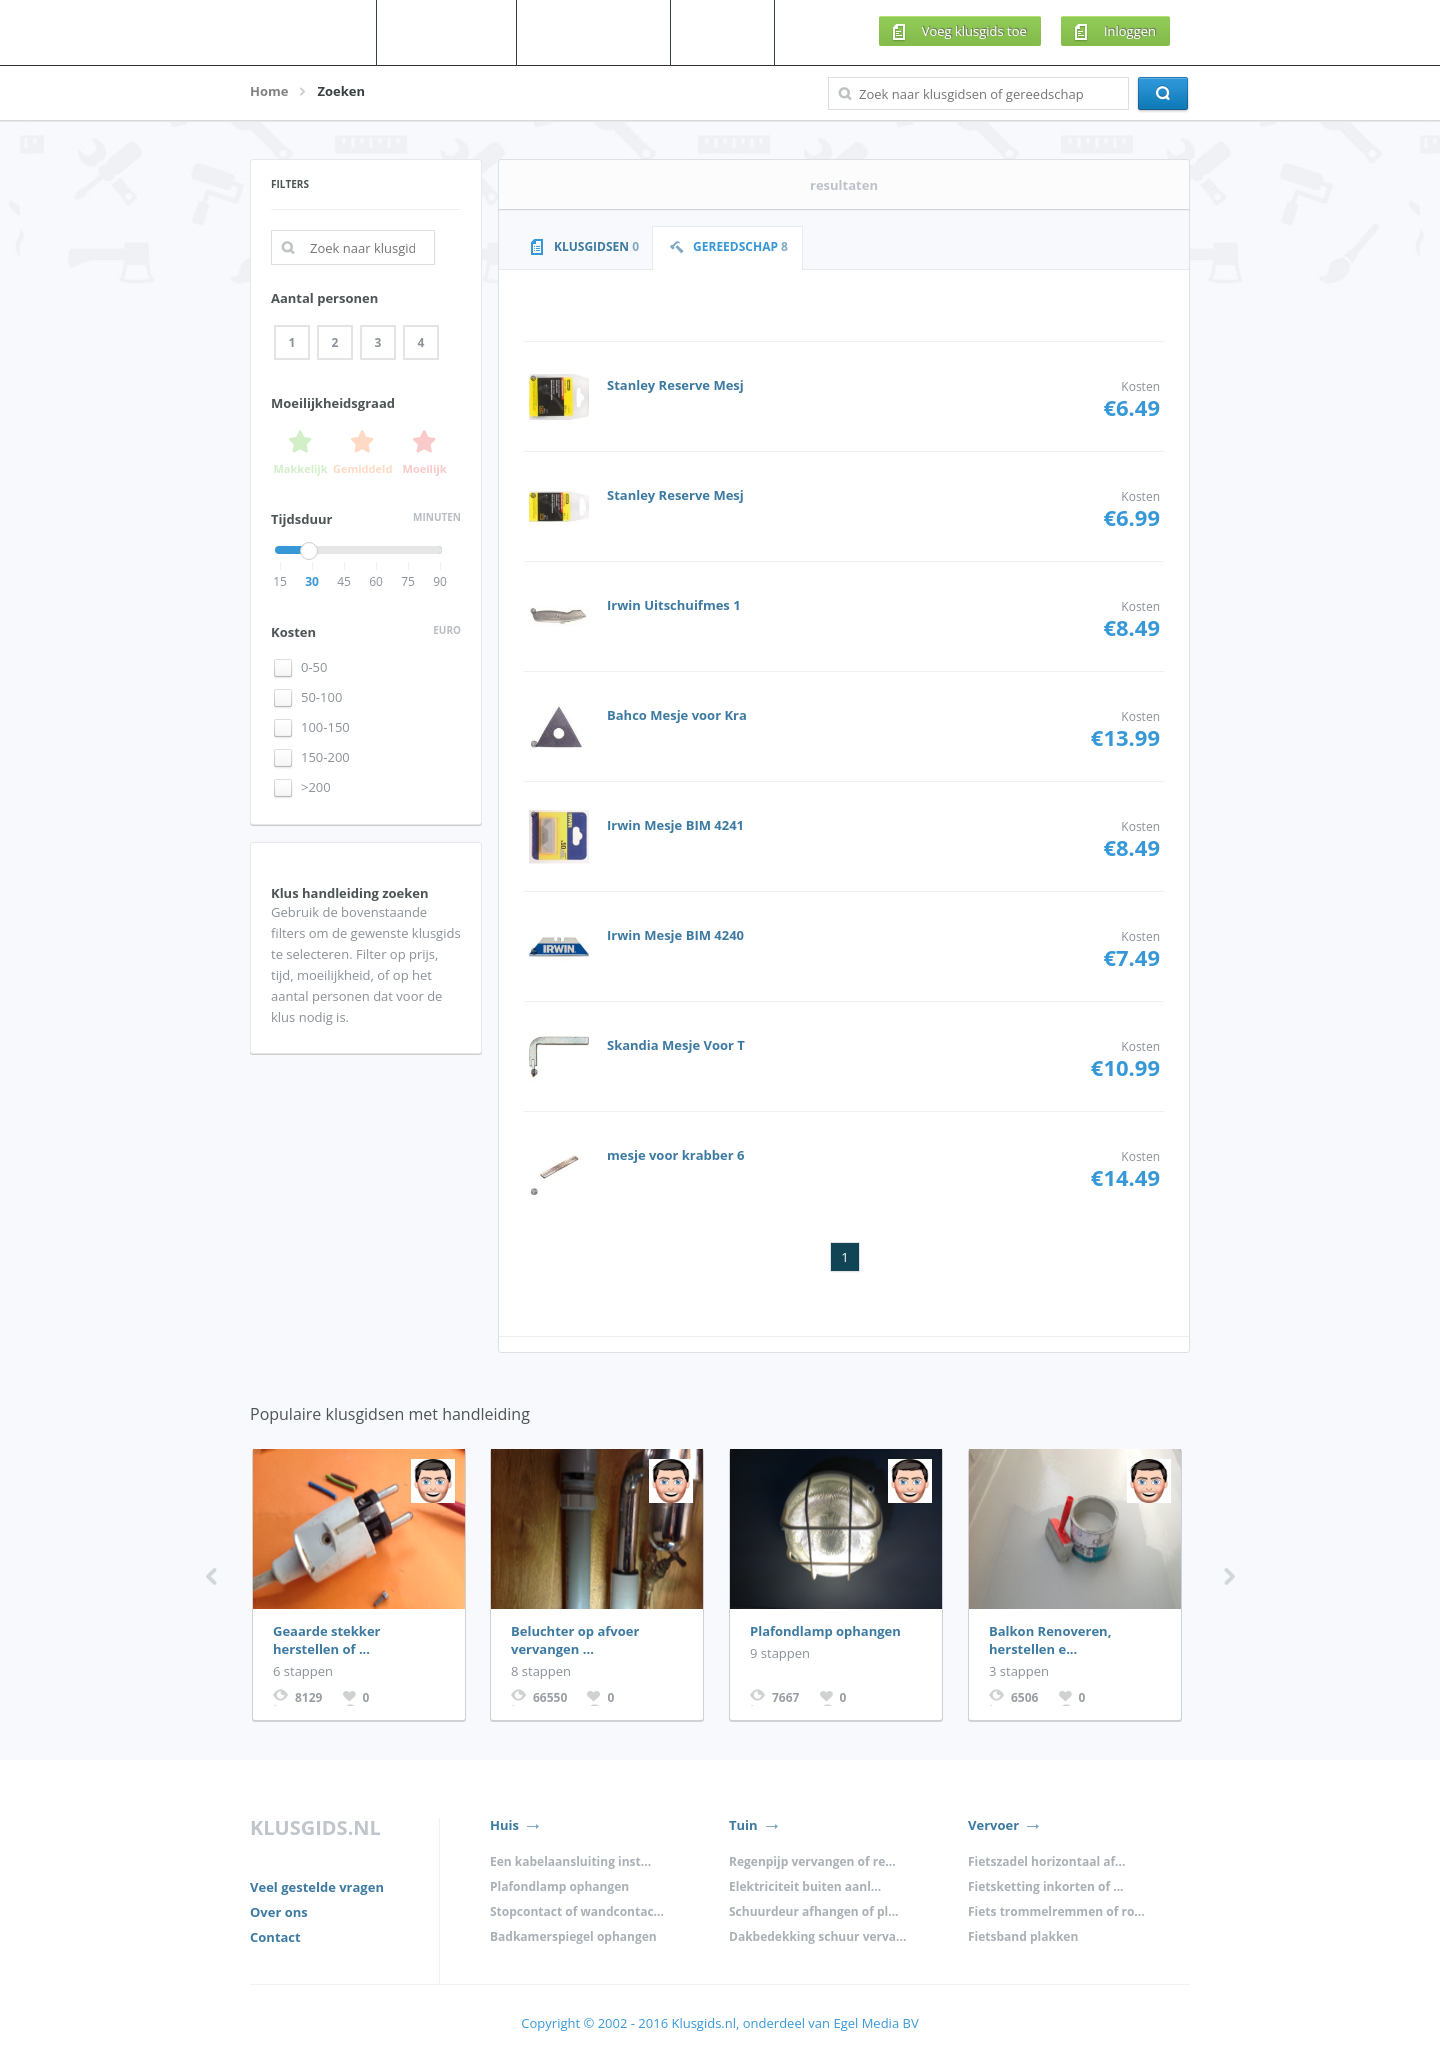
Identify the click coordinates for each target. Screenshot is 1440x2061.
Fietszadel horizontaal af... (1046, 1861)
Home (269, 91)
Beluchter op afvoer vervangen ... (575, 1640)
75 (408, 581)
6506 (1024, 1697)
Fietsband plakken (1023, 1936)
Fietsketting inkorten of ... (1046, 1886)
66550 (550, 1697)
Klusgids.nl (702, 2023)
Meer (739, 32)
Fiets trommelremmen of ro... (1056, 1911)
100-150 (325, 727)
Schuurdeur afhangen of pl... (814, 1911)
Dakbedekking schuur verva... (817, 1936)
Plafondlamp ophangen (825, 1631)
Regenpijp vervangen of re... (812, 1861)
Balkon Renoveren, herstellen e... (1050, 1640)
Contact (275, 1937)
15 (280, 581)
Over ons (279, 1912)
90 (440, 581)
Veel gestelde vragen (317, 1887)
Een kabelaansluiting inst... (570, 1861)
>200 (316, 787)
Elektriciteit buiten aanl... (805, 1886)
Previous (211, 1576)
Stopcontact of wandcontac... (577, 1911)
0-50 (314, 667)
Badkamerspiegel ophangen (573, 1936)
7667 (785, 1697)
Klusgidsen (463, 32)
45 (344, 581)
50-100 (321, 697)
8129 (308, 1697)
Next (1229, 1576)
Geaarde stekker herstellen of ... (326, 1640)
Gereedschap (610, 32)
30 (312, 581)
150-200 (325, 757)
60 (376, 581)
